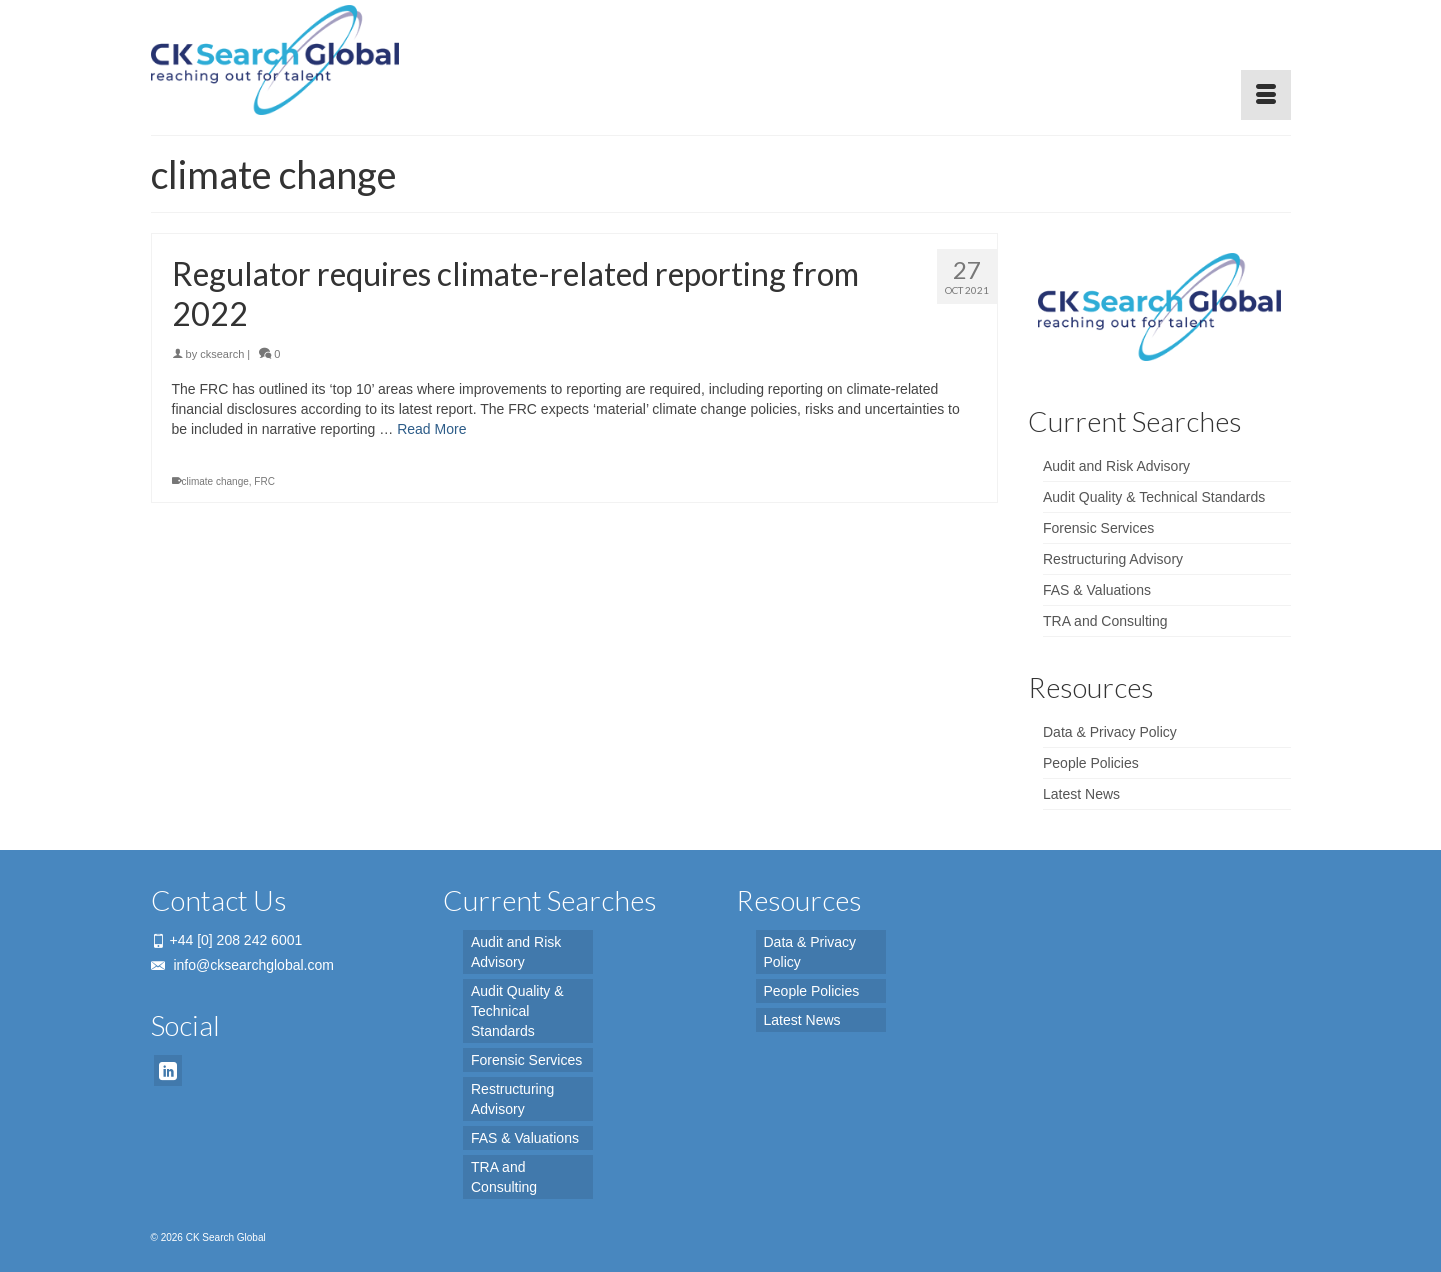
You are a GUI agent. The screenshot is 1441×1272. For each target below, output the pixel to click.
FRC (264, 481)
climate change (215, 481)
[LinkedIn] (168, 1070)
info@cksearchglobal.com (242, 965)
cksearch (222, 354)
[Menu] (1266, 95)
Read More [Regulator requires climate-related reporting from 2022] (431, 429)
